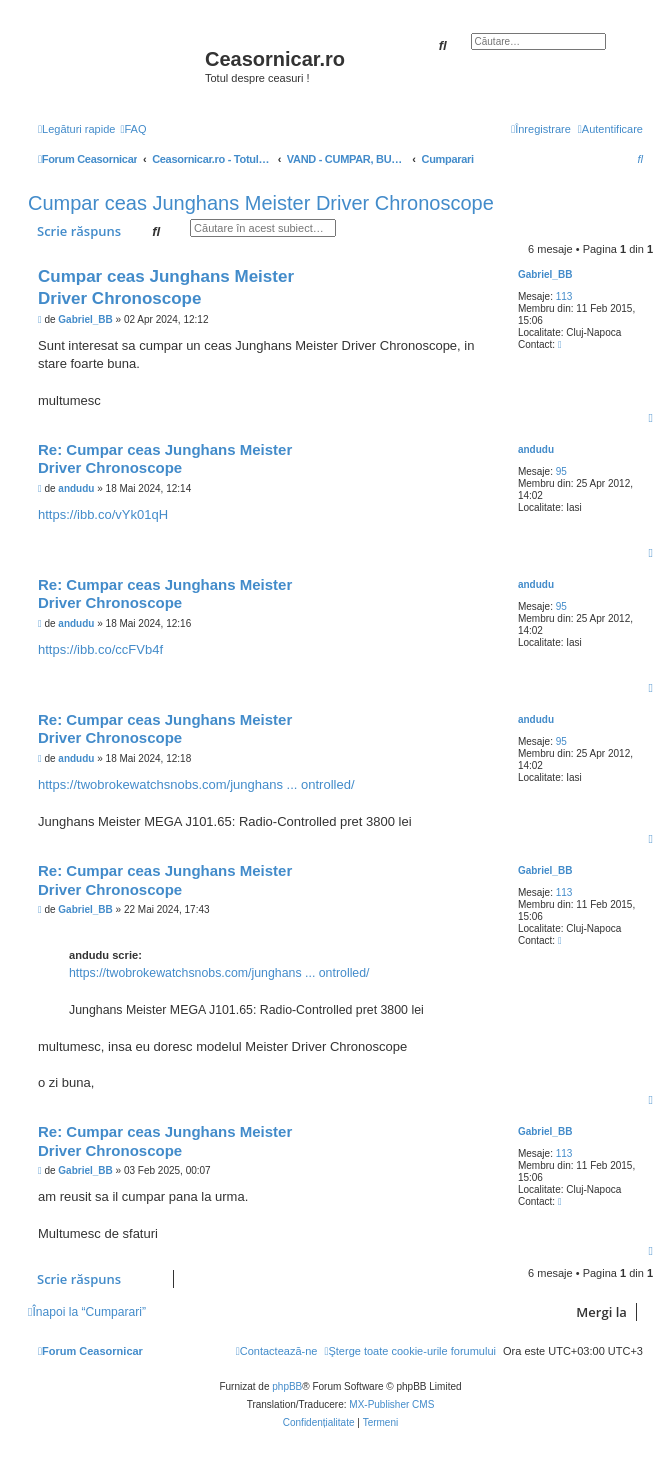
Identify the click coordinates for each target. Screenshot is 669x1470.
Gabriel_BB (545, 274)
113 (564, 296)
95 (561, 471)
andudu (536, 449)
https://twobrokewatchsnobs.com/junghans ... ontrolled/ (196, 784)
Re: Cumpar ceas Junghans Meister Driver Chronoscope (165, 459)
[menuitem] (133, 129)
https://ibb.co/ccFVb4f (100, 649)
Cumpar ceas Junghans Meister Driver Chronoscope (261, 203)
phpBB (287, 1386)
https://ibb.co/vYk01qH (103, 514)
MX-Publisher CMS (391, 1404)
